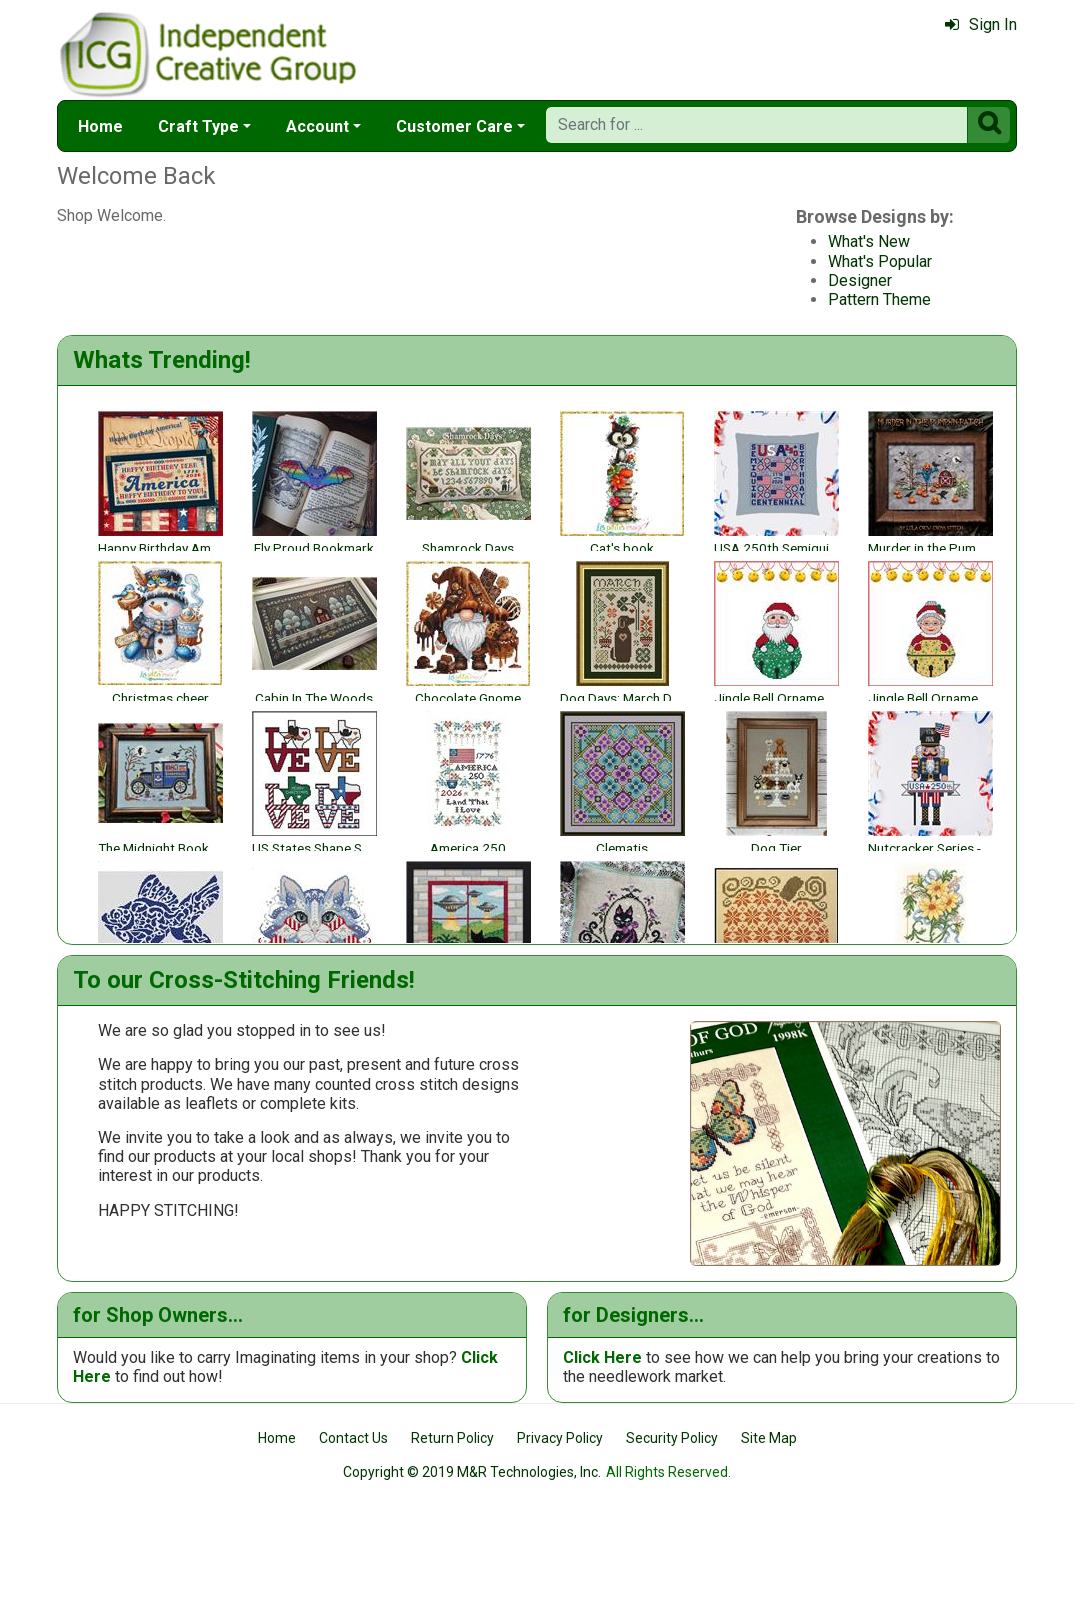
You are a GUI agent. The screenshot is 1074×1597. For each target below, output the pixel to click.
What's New (365, 241)
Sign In (981, 24)
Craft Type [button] (198, 126)
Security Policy (672, 1514)
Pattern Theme (375, 299)
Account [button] (317, 126)
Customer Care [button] (454, 126)
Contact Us (353, 1514)
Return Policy (452, 1514)
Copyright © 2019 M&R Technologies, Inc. (472, 1549)
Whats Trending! (162, 360)
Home (100, 126)
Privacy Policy (560, 1514)
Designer (356, 280)
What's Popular (376, 261)
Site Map (769, 1514)
